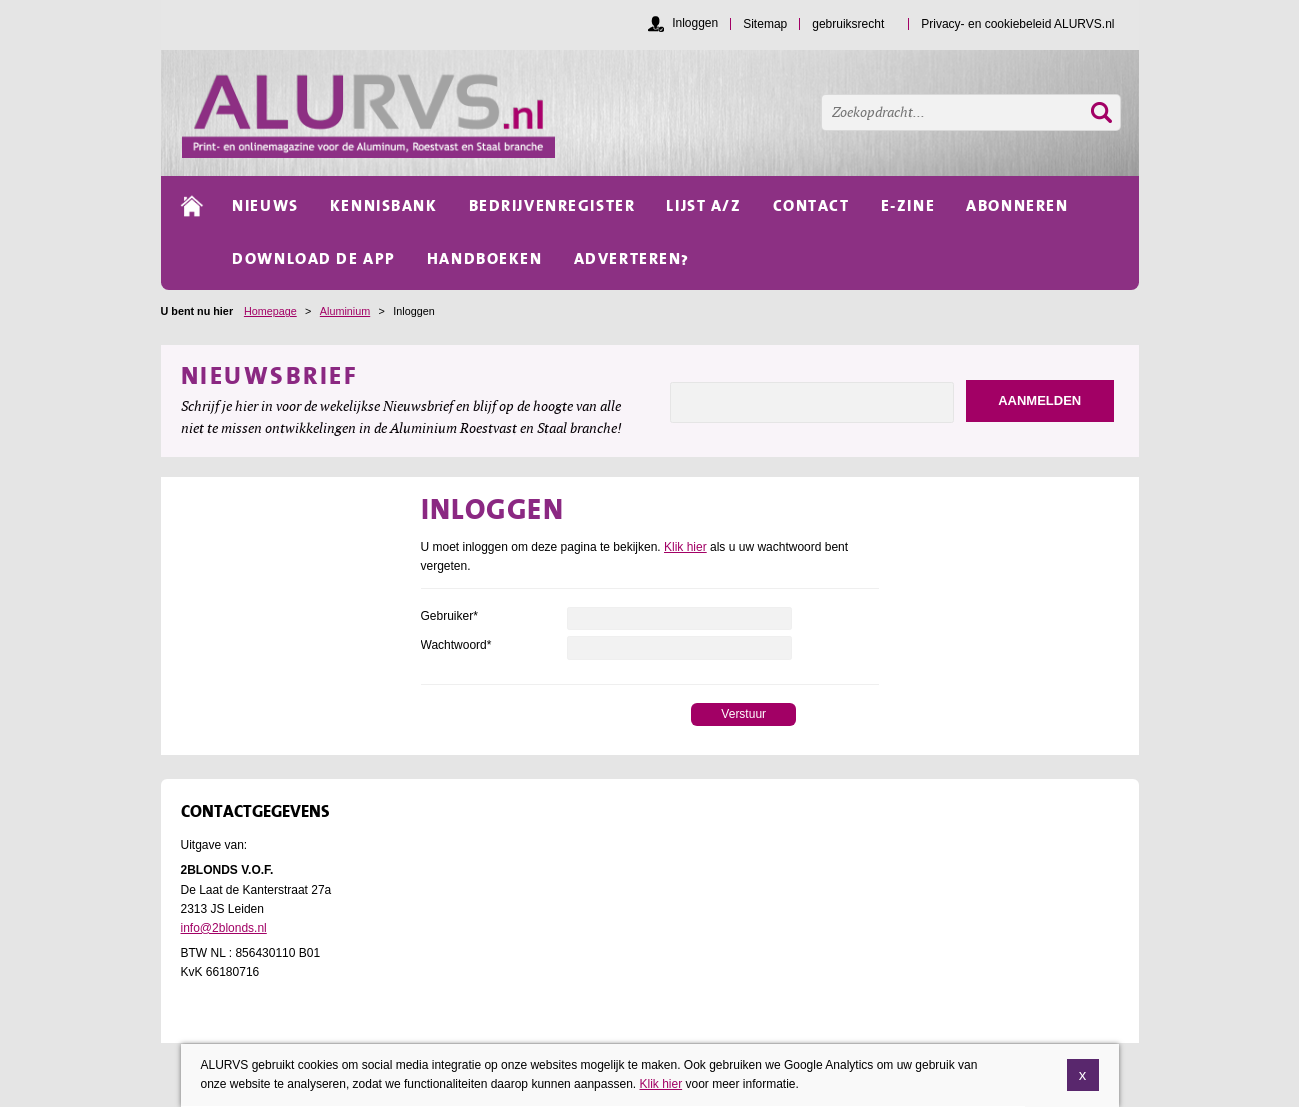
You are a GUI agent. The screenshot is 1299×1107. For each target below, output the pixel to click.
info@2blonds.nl (224, 928)
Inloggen (695, 23)
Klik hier (685, 547)
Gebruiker (449, 616)
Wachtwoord (456, 645)
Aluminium (345, 311)
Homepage (270, 311)
